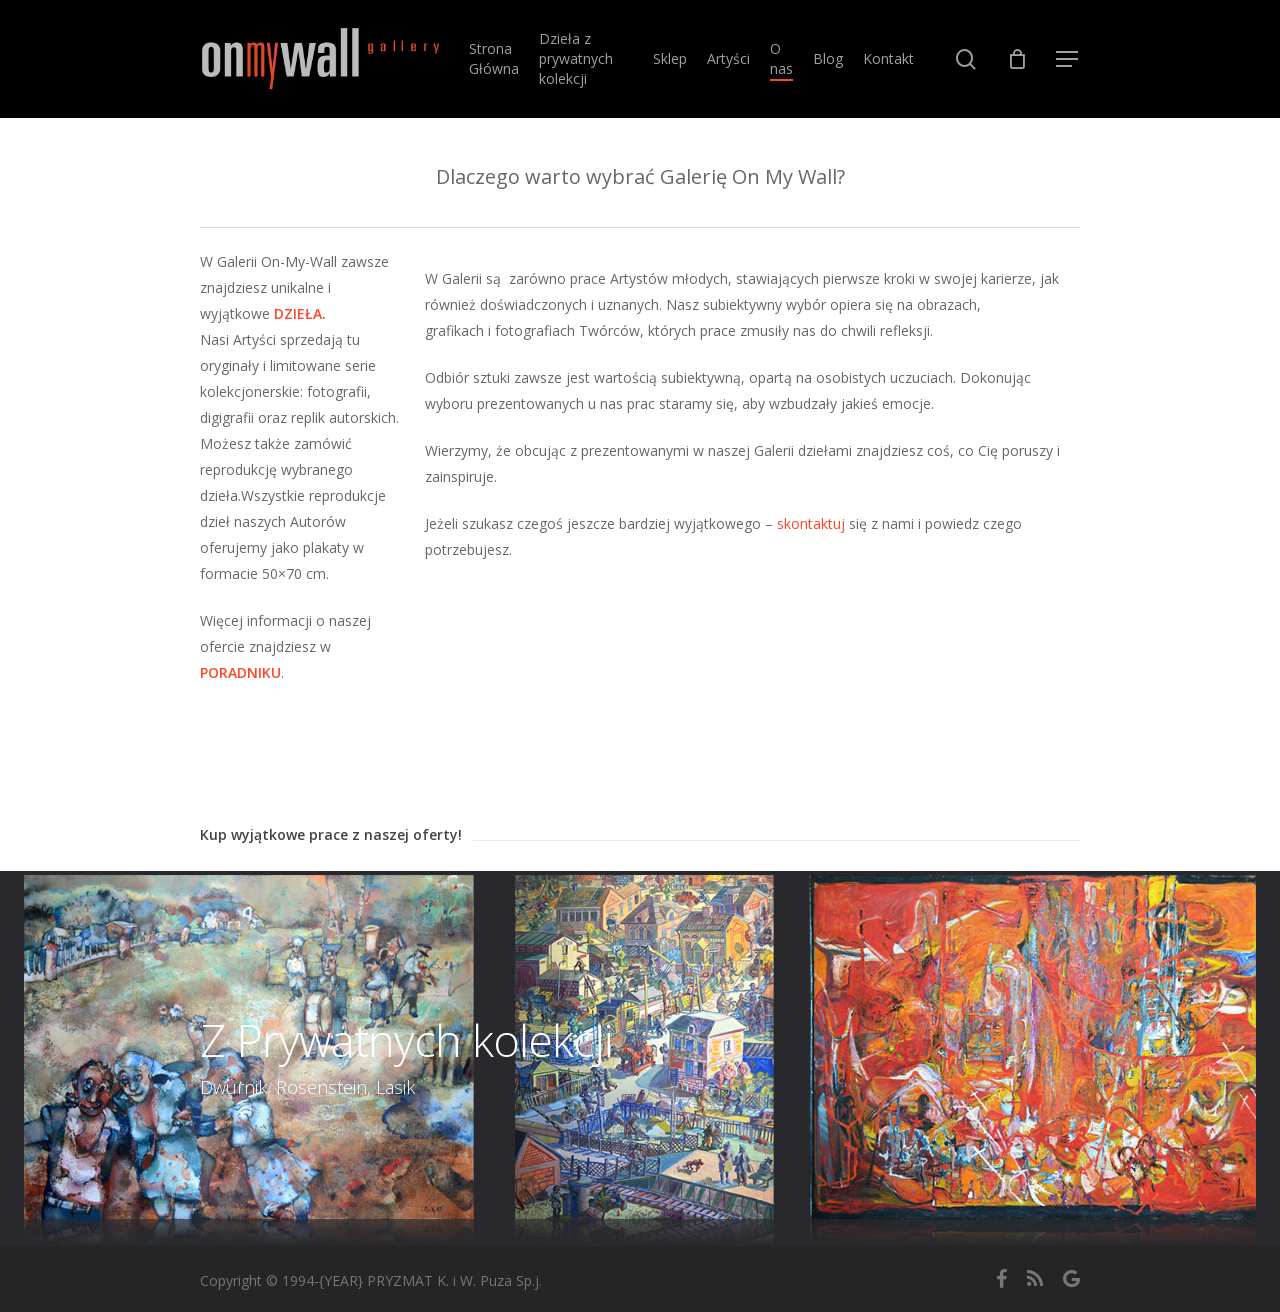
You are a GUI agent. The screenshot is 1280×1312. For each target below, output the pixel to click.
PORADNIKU (240, 672)
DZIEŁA (298, 313)
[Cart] (1017, 59)
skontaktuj (811, 523)
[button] (1068, 59)
